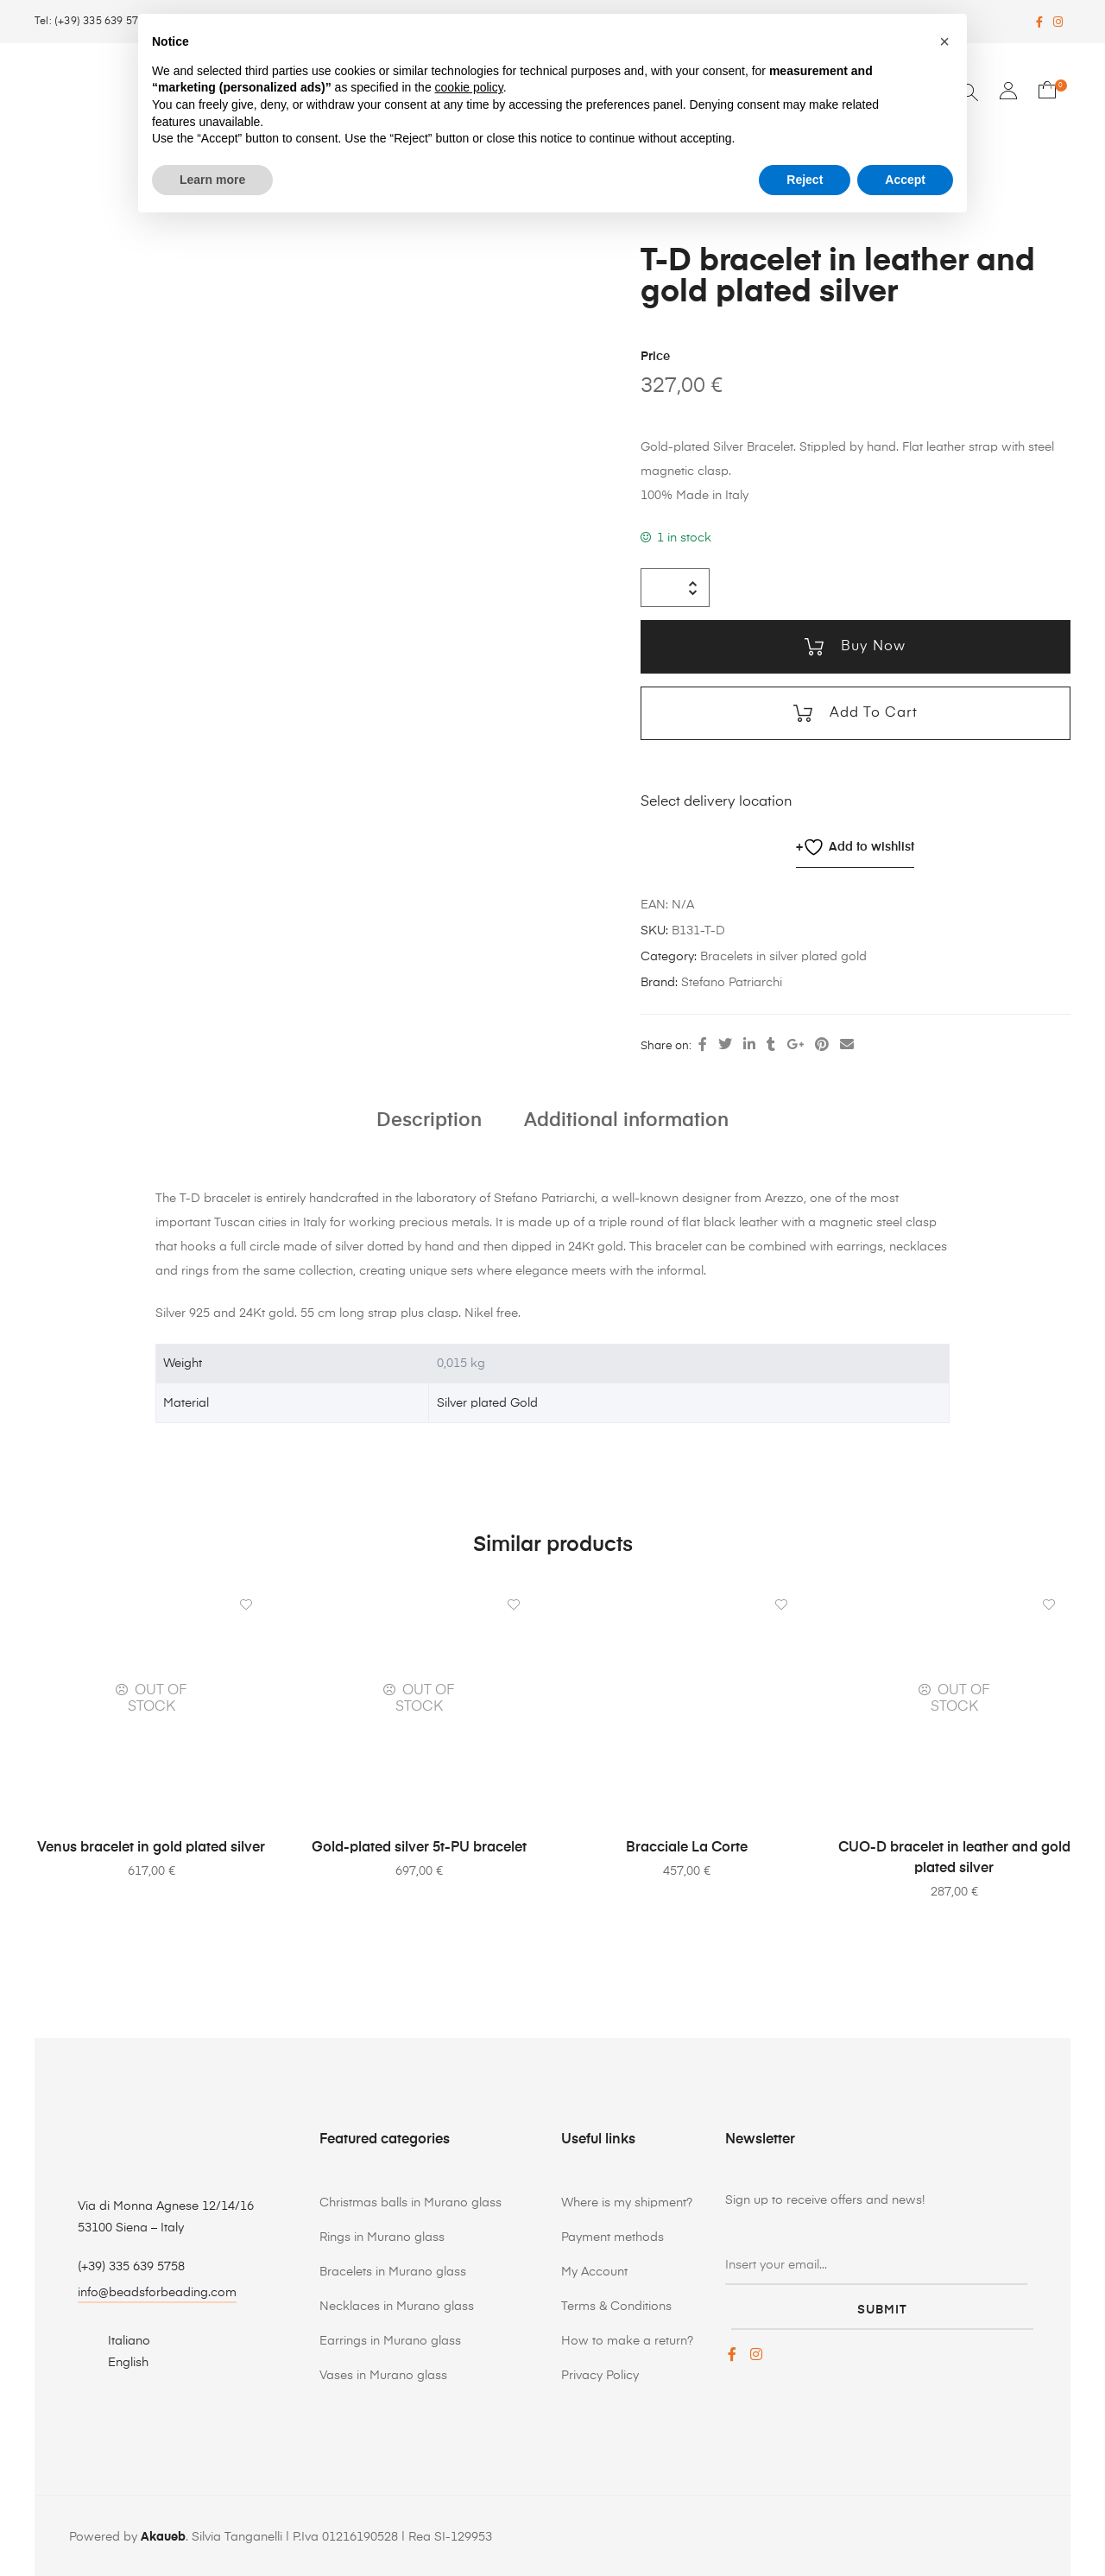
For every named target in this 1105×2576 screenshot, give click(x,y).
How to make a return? (627, 2339)
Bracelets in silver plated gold (783, 955)
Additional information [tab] (626, 1118)
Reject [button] (804, 180)
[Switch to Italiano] (119, 2339)
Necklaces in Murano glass (396, 2305)
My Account (594, 2270)
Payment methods (612, 2236)
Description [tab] (429, 1118)
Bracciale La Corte (687, 1846)
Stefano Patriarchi (731, 981)
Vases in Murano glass (383, 2374)
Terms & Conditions (616, 2305)
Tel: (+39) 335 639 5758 (93, 21)
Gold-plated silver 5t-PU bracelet (419, 1846)
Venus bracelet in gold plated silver (151, 1846)
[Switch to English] (119, 2360)
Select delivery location (716, 800)
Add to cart (871, 711)
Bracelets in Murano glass (392, 2270)
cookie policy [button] (469, 87)
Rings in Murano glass (382, 2236)
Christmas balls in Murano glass (410, 2201)
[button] (944, 41)
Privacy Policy (600, 2374)
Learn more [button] (212, 180)
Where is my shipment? (626, 2201)
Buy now (871, 645)
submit (882, 2301)
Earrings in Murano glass (390, 2339)
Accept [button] (905, 180)
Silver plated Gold (487, 1402)
